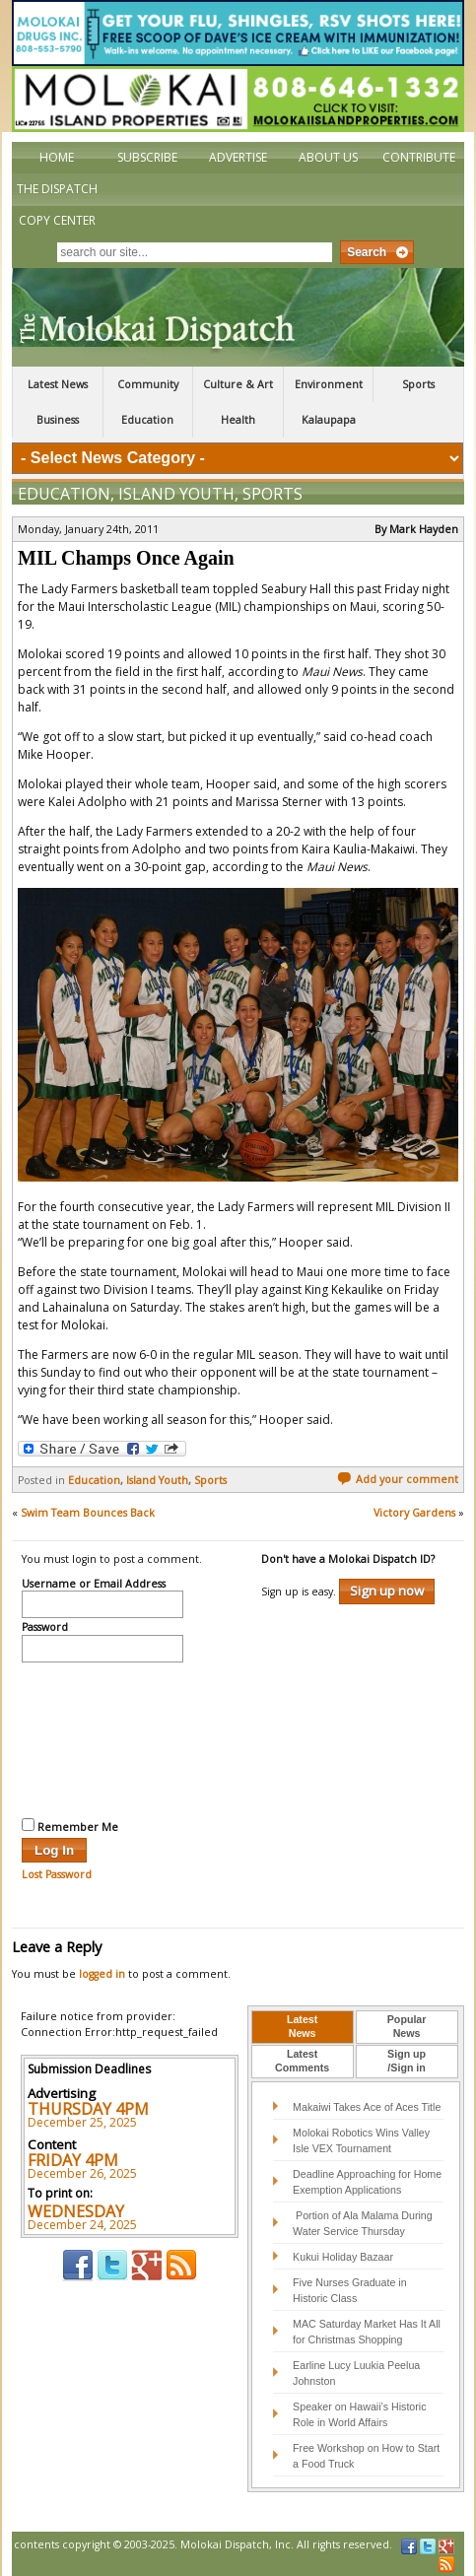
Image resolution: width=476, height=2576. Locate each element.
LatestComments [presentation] (302, 2060)
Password (45, 1628)
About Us (328, 157)
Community (147, 384)
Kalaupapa (329, 420)
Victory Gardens (414, 1513)
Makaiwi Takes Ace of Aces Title (367, 2107)
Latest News (58, 384)
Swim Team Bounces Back (88, 1513)
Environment (329, 384)
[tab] (302, 2027)
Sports (418, 384)
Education (147, 420)
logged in (102, 1974)
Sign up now (387, 1590)
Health (238, 420)
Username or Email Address (94, 1585)
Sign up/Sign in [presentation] (406, 2060)
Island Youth (176, 494)
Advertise (238, 157)
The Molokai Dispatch (238, 317)
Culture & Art (238, 384)
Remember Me (70, 1826)
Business (57, 420)
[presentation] (102, 1737)
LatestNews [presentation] (302, 2026)
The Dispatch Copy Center (57, 204)
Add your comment (397, 1479)
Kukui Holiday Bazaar (343, 2257)
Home (56, 157)
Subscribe (147, 157)
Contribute (418, 157)
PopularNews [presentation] (407, 2026)
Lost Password (57, 1874)
